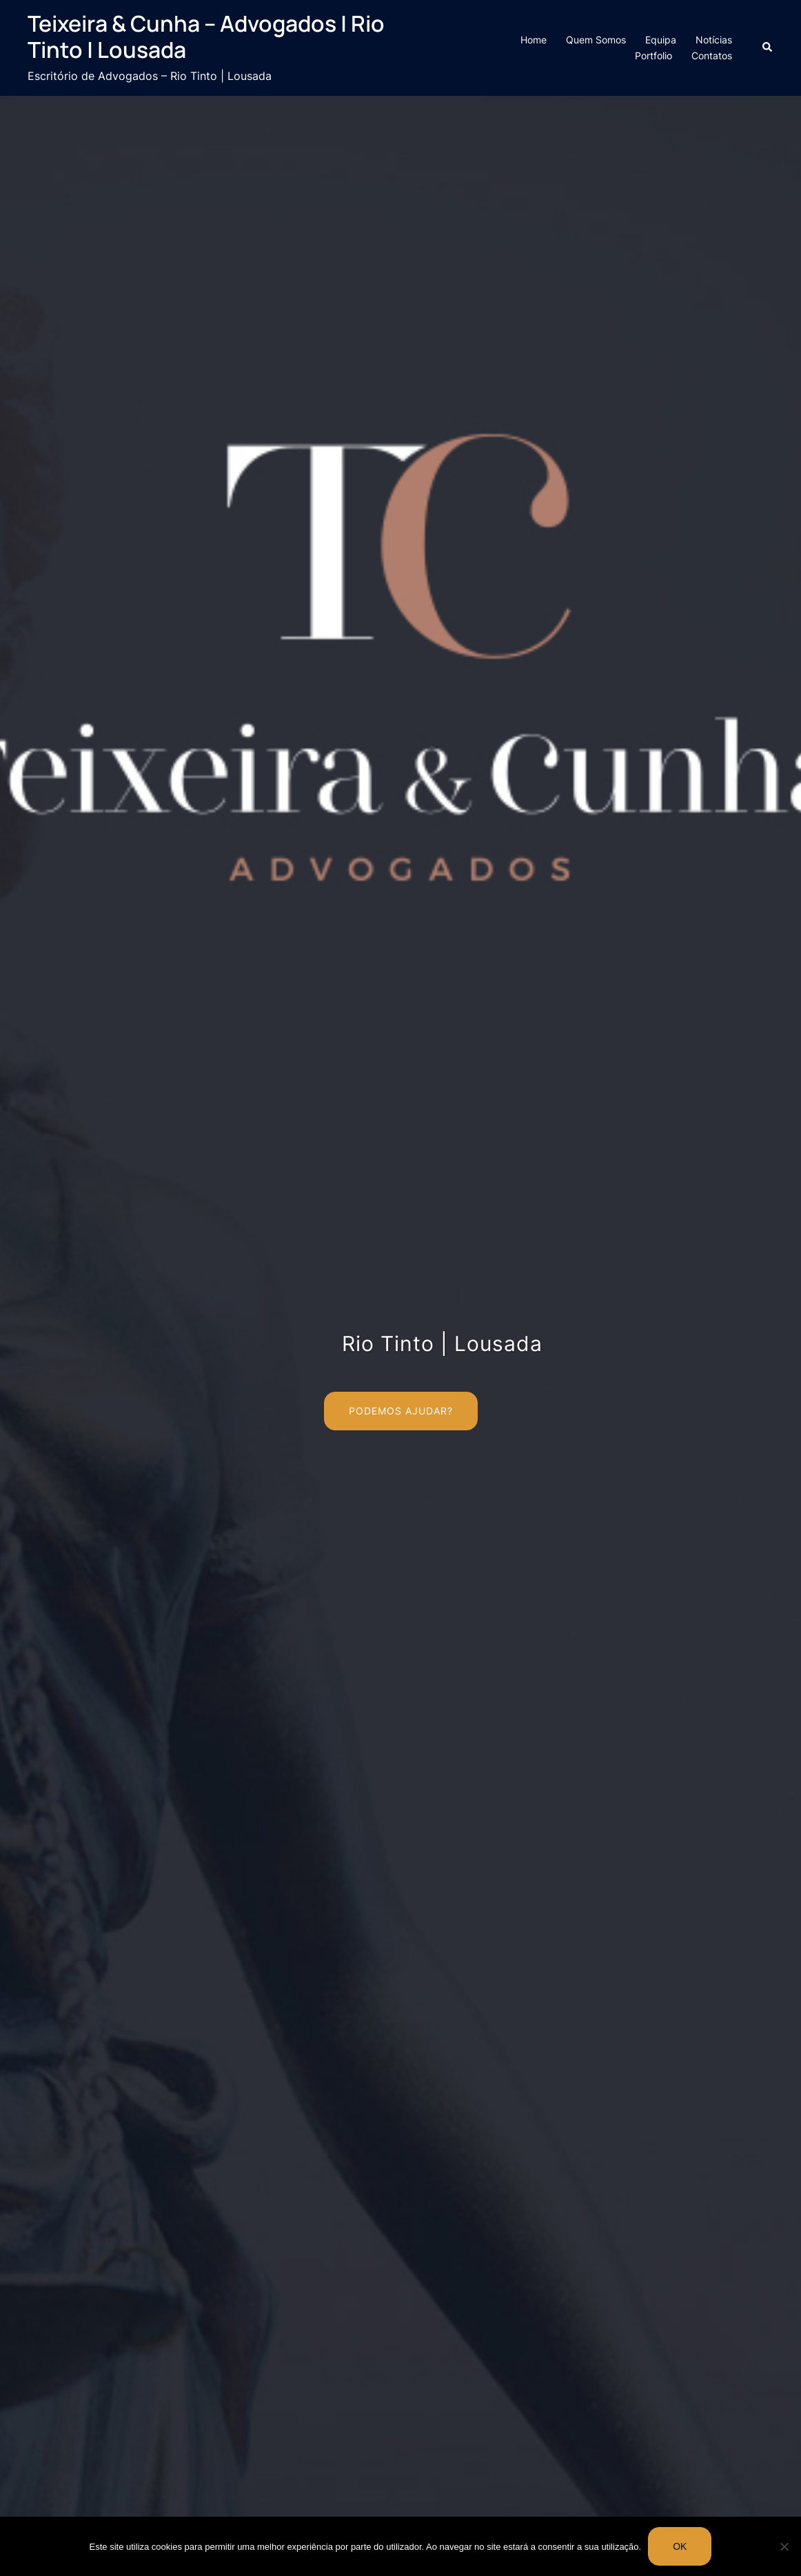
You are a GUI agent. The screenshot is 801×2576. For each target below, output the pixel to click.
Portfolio (653, 55)
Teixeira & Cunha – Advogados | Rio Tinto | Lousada (206, 36)
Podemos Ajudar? (401, 1411)
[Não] (784, 2546)
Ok (680, 2546)
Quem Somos (596, 39)
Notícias (714, 39)
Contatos (711, 55)
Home (533, 39)
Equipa (660, 39)
